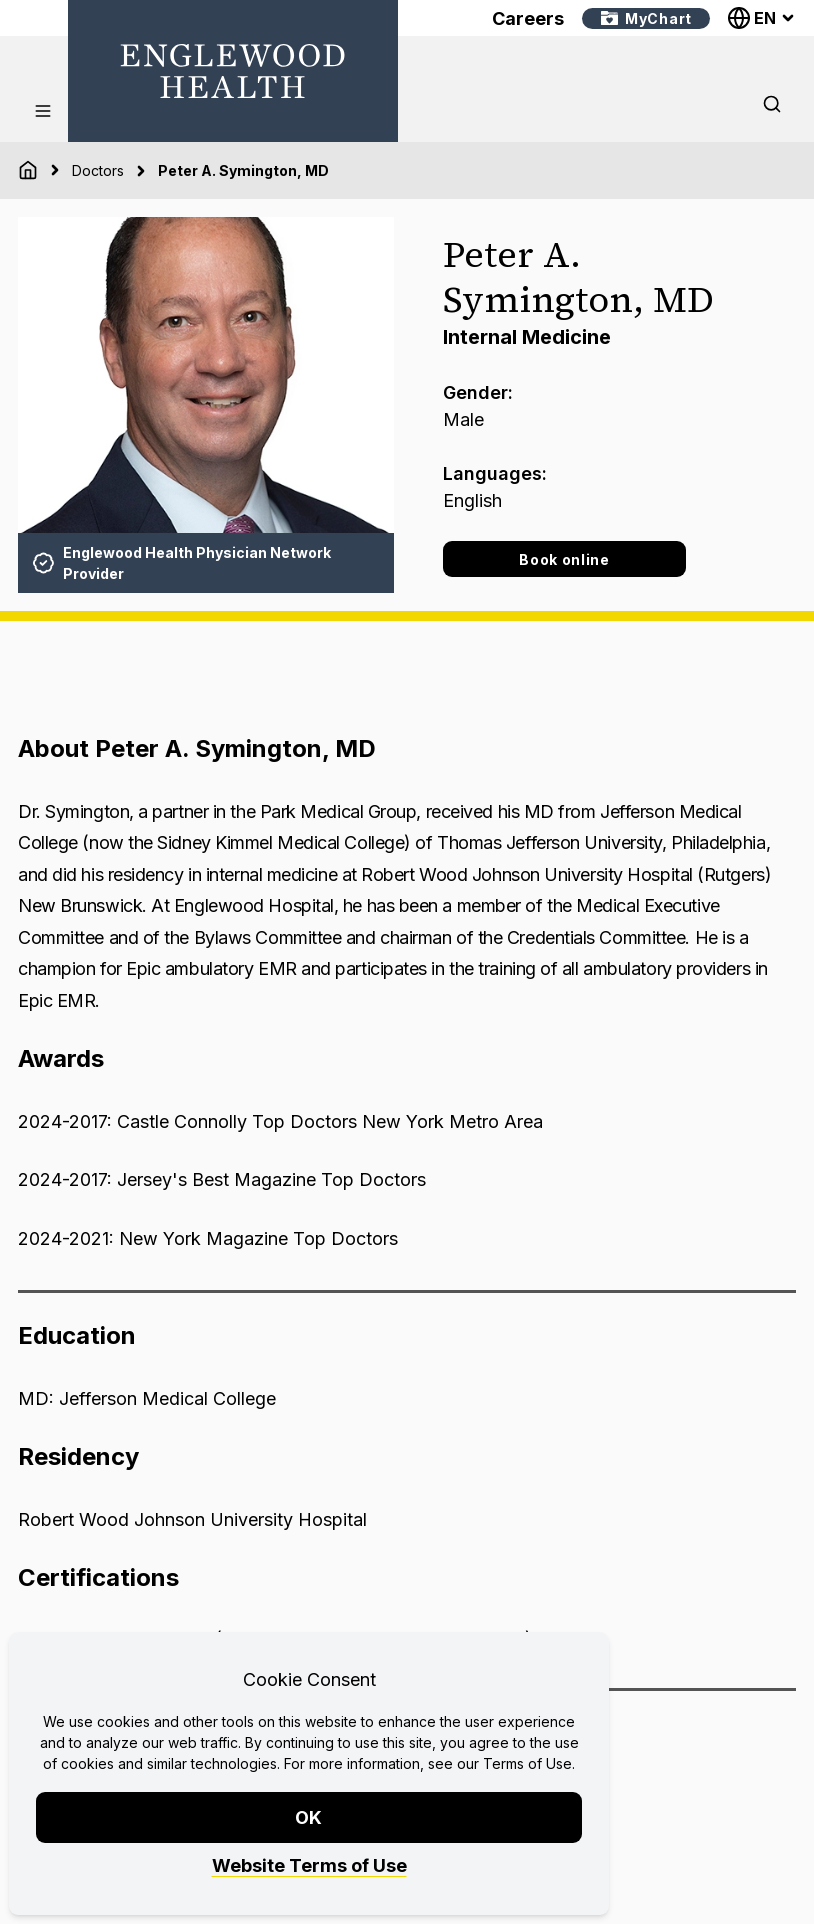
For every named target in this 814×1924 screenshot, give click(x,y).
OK (309, 1817)
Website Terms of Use (309, 1865)
